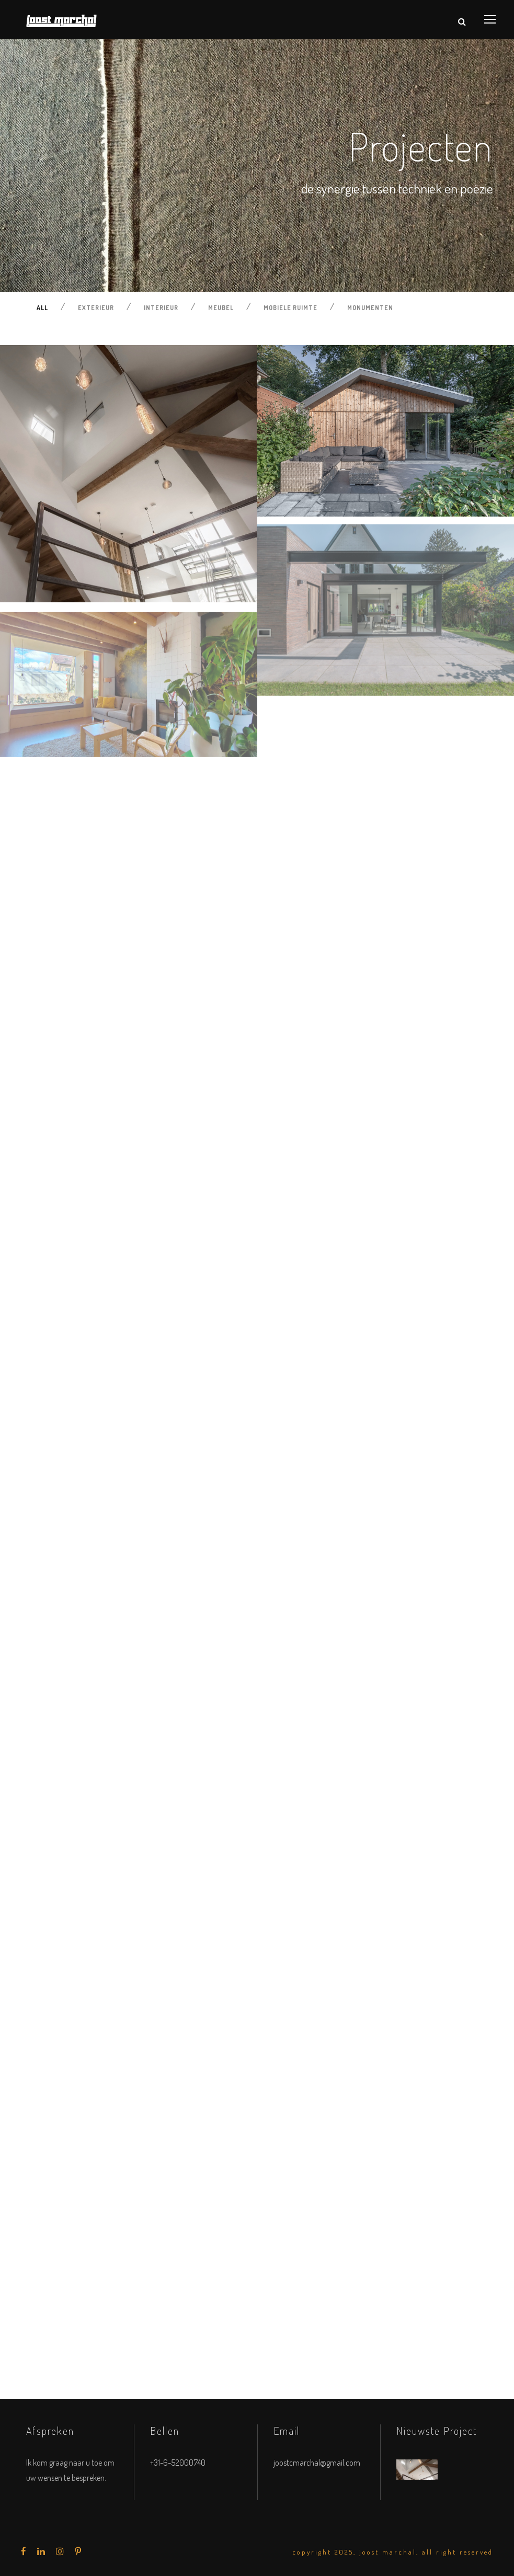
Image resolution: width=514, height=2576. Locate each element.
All (42, 308)
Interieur (161, 308)
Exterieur (96, 308)
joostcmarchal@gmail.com (316, 2462)
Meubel (221, 308)
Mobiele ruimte (290, 308)
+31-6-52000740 (177, 2462)
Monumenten (370, 308)
